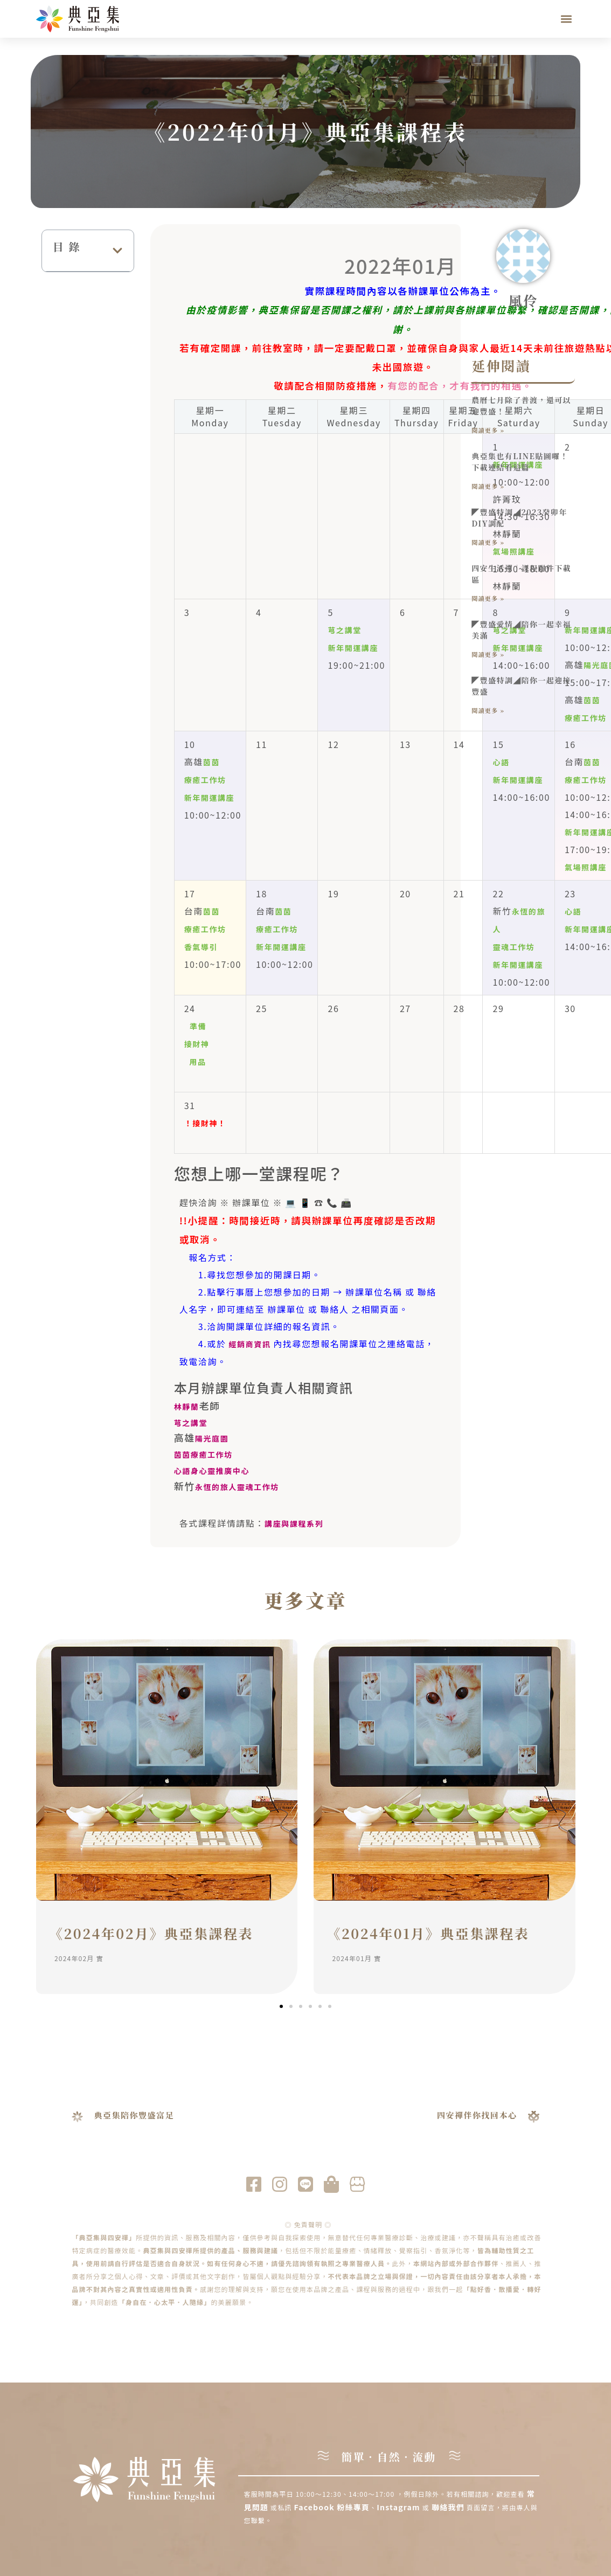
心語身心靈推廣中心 (211, 1470)
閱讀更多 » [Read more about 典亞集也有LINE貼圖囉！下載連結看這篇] (487, 486)
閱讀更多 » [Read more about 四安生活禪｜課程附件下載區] (487, 598)
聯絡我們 (448, 2507)
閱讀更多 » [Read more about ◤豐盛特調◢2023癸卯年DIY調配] (487, 542)
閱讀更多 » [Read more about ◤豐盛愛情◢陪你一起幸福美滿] (487, 654)
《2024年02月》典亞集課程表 (151, 1933)
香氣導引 (201, 946)
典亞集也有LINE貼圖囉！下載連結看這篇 (519, 462)
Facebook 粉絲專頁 (332, 2507)
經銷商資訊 (250, 1344)
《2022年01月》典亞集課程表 (305, 131)
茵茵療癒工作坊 (203, 1454)
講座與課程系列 (294, 1523)
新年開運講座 (353, 647)
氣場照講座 (586, 867)
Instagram (399, 2507)
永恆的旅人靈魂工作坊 (237, 1486)
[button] (566, 19)
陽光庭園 (211, 1438)
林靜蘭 (186, 1406)
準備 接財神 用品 (197, 1044)
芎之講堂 (344, 630)
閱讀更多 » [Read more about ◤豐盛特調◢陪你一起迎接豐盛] (487, 710)
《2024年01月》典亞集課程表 (428, 1933)
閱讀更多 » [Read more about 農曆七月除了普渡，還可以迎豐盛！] (487, 430)
